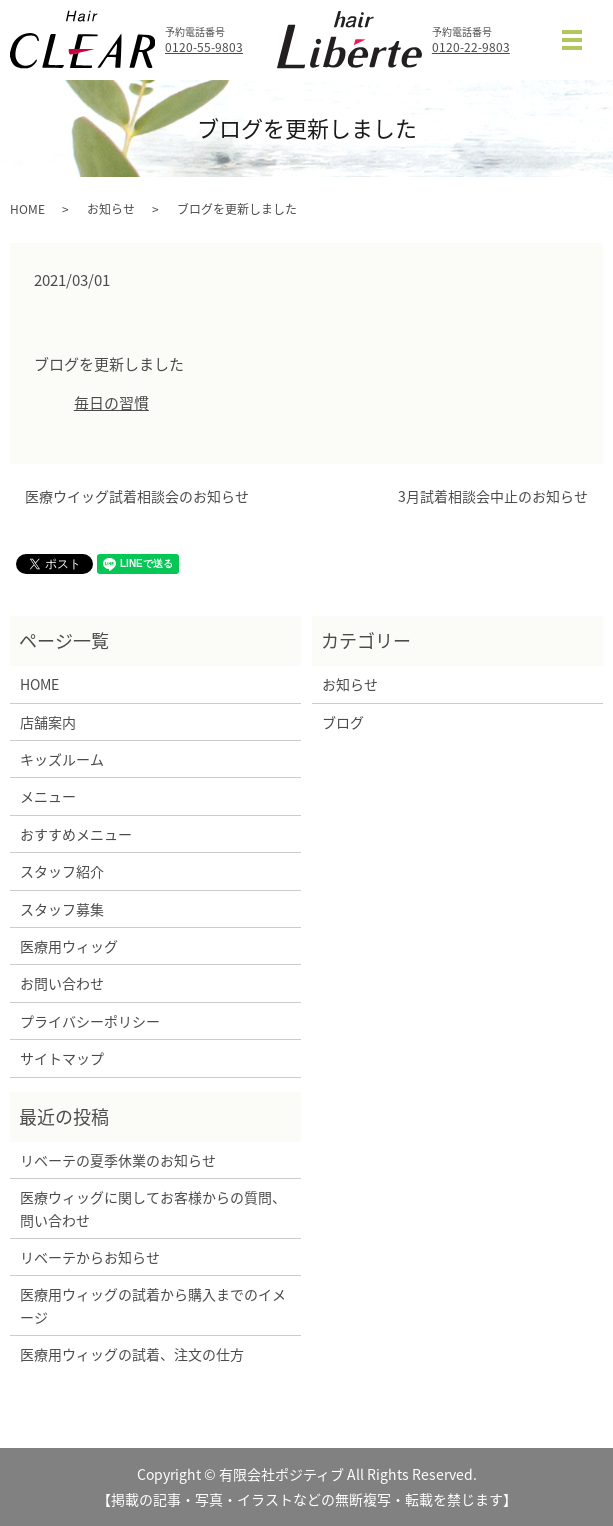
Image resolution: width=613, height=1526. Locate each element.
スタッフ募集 (62, 909)
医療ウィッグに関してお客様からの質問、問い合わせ (153, 1208)
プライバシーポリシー (90, 1021)
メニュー (48, 796)
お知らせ (111, 209)
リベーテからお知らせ (90, 1257)
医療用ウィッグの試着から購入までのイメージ (153, 1305)
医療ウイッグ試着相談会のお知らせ (137, 496)
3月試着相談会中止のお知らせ (493, 496)
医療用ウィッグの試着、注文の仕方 (132, 1354)
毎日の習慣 (111, 403)
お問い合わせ (62, 983)
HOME (27, 209)
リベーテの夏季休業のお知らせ (118, 1160)
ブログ (343, 722)
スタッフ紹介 (62, 871)
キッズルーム (62, 759)
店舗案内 (48, 722)
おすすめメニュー (76, 834)
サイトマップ (62, 1058)
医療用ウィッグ (69, 946)
